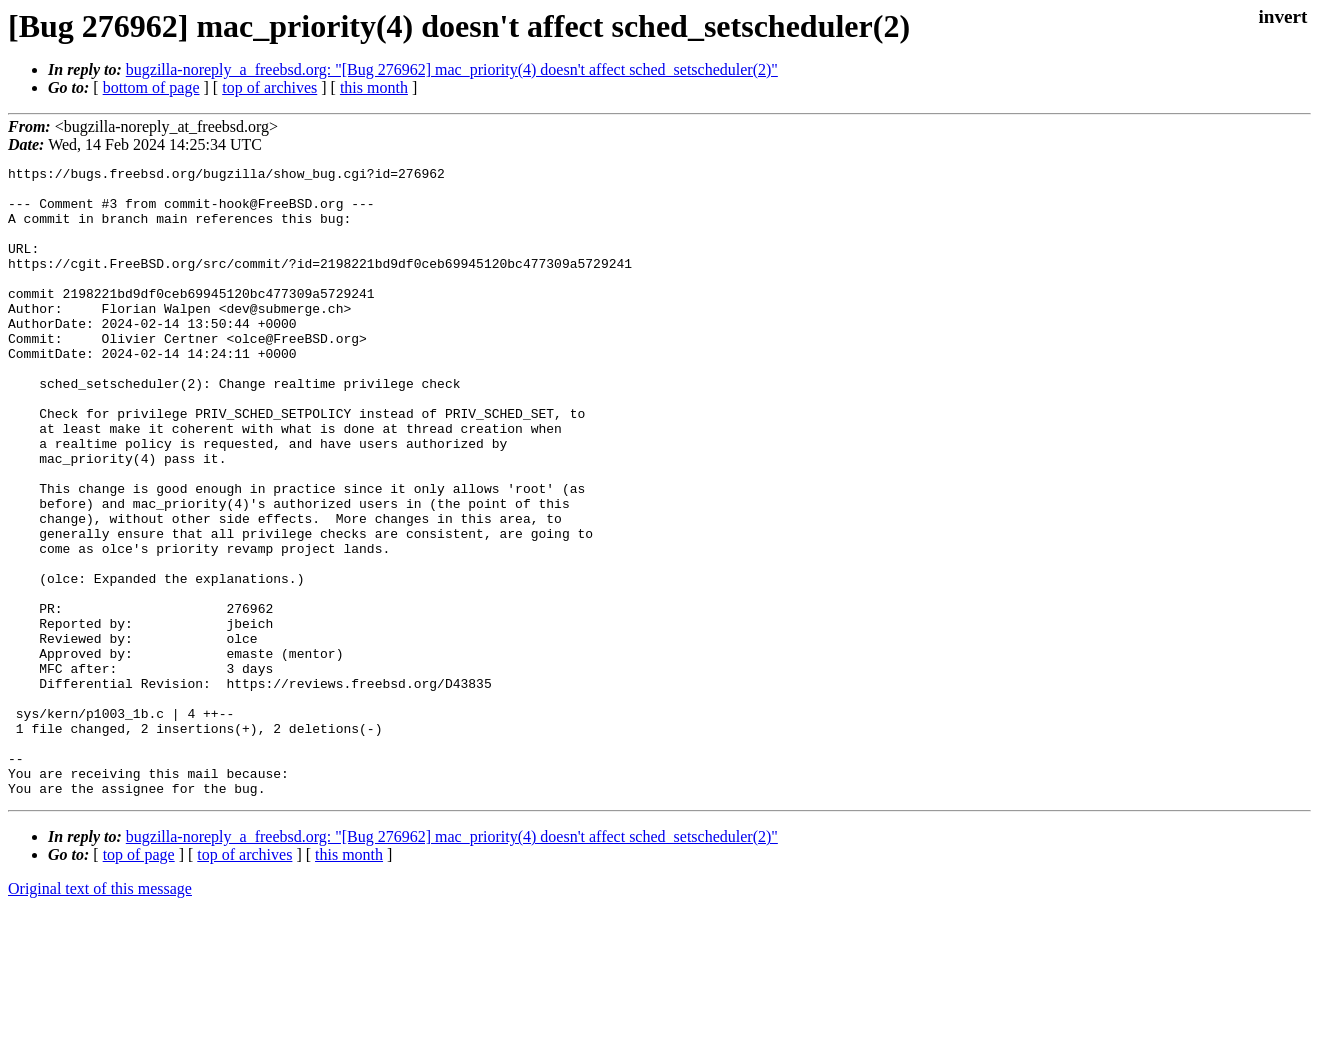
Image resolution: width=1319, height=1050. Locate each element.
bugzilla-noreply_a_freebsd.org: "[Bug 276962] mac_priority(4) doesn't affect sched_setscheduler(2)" (452, 69)
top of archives (269, 87)
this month (374, 87)
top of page (139, 980)
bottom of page (151, 87)
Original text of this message (100, 1014)
